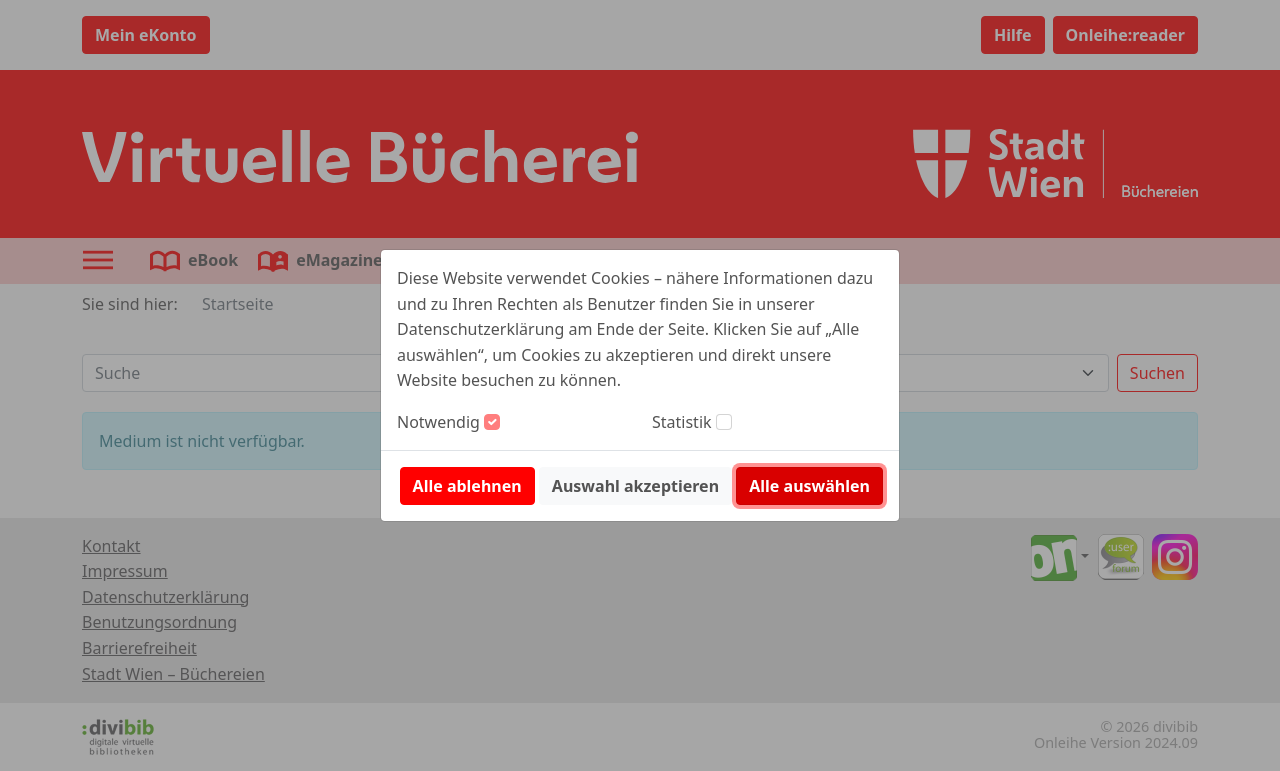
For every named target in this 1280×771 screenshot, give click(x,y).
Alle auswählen (809, 486)
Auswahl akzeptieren (635, 486)
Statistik (682, 422)
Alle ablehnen (467, 486)
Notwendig (438, 422)
